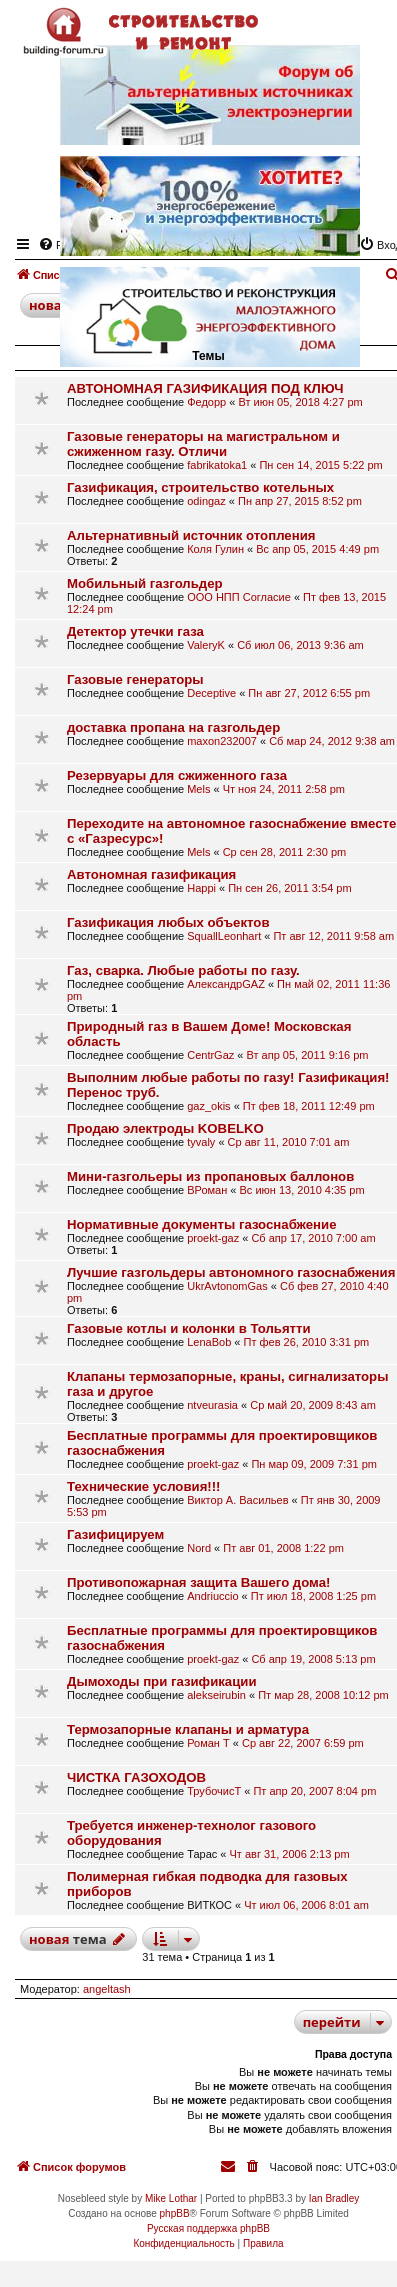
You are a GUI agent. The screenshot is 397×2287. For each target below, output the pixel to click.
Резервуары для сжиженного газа (177, 775)
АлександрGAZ (226, 984)
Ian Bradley (334, 2198)
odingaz (206, 501)
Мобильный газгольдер (145, 583)
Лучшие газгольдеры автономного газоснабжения (231, 1272)
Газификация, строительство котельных (200, 487)
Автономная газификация (151, 874)
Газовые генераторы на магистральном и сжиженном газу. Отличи (203, 444)
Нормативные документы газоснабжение (202, 1224)
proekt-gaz (213, 1238)
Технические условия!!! (144, 1486)
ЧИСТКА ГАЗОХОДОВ (136, 1777)
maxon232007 (222, 741)
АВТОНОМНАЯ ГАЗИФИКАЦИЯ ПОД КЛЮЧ (205, 388)
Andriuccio (212, 1596)
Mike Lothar (171, 2198)
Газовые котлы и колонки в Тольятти (189, 1328)
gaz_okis (208, 1106)
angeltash (107, 1989)
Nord (199, 1548)
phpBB (175, 2213)
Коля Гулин (215, 549)
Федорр (206, 402)
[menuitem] (254, 2167)
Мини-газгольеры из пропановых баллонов (210, 1176)
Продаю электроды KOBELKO (165, 1128)
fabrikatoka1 (217, 465)
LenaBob (209, 1342)
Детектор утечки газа (135, 631)
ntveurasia (212, 1405)
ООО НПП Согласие (239, 597)
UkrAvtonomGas (227, 1286)
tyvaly (201, 1142)
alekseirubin (216, 1695)
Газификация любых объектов (168, 922)
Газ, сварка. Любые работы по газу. (183, 970)
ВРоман (207, 1190)
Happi (201, 888)
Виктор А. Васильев (237, 1500)
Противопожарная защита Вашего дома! (198, 1582)
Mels (198, 789)
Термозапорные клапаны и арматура (188, 1729)
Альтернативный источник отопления (191, 535)
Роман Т (208, 1743)
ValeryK (206, 645)
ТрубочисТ (214, 1791)
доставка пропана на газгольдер (173, 727)
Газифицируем (115, 1534)
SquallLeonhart (224, 936)
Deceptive (211, 693)
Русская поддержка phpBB (208, 2228)
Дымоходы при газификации (162, 1681)
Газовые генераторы (135, 679)
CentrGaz (210, 1055)
